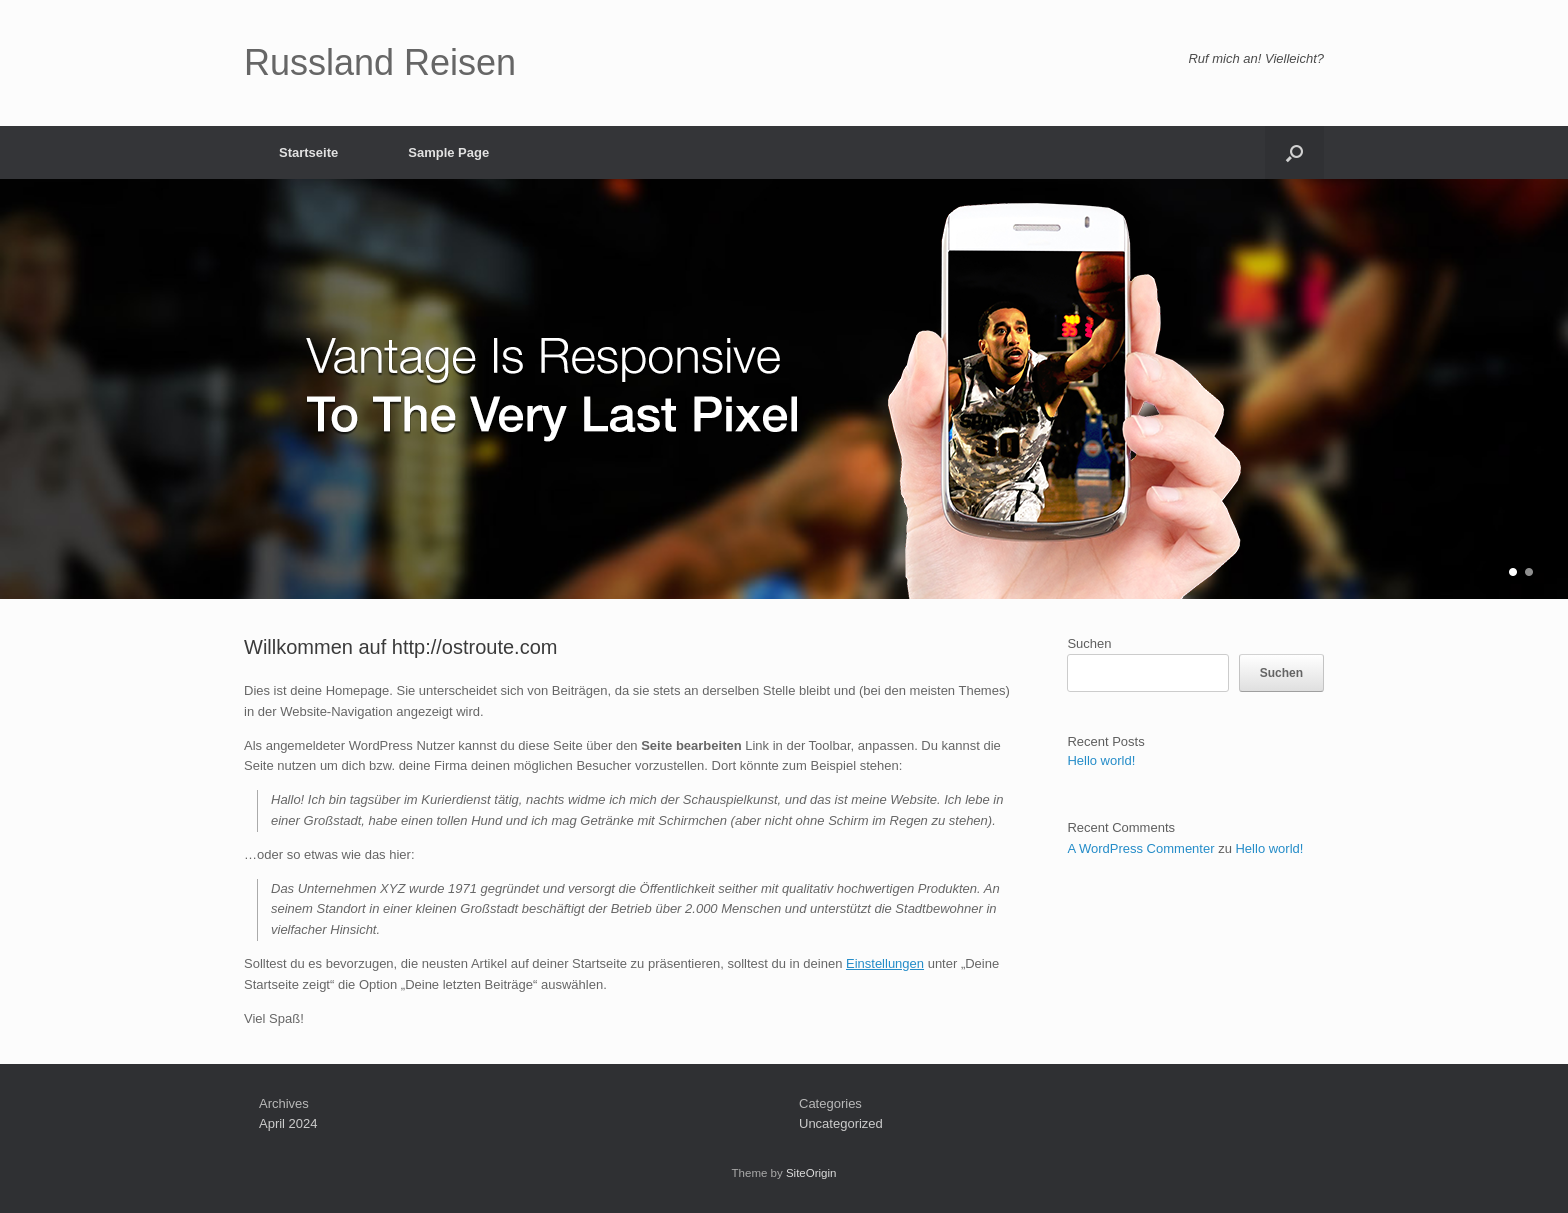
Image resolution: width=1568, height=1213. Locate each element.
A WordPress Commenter (1140, 848)
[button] (1294, 152)
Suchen (1089, 643)
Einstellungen (885, 963)
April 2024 (288, 1123)
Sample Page (448, 152)
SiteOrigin (811, 1173)
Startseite (308, 152)
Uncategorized (841, 1123)
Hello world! (1101, 760)
